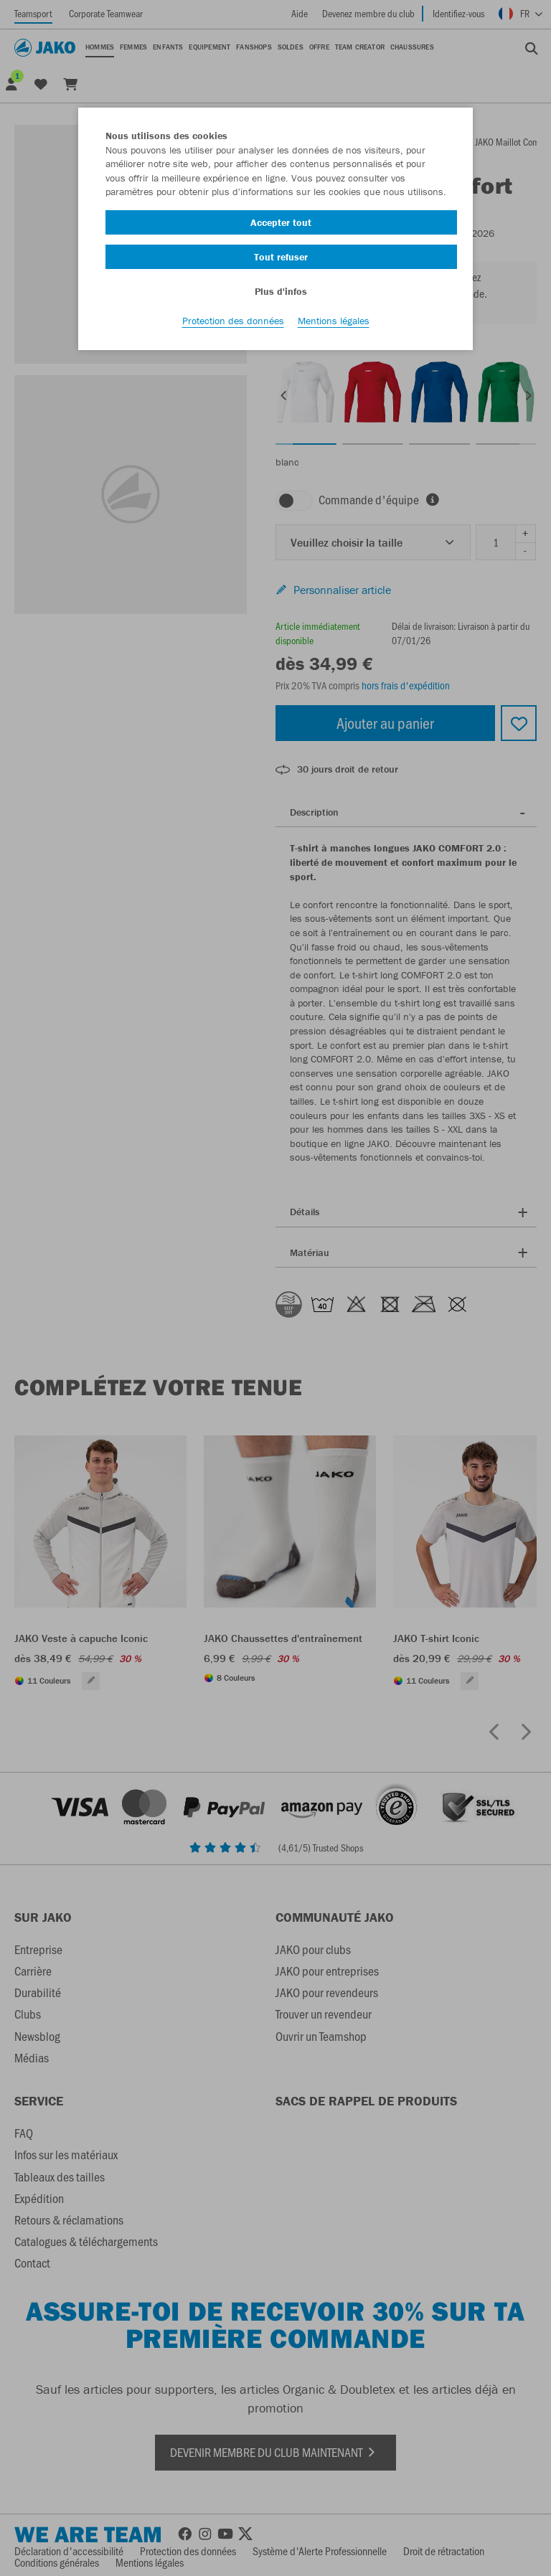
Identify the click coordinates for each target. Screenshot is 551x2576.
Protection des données (233, 323)
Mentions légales (333, 323)
